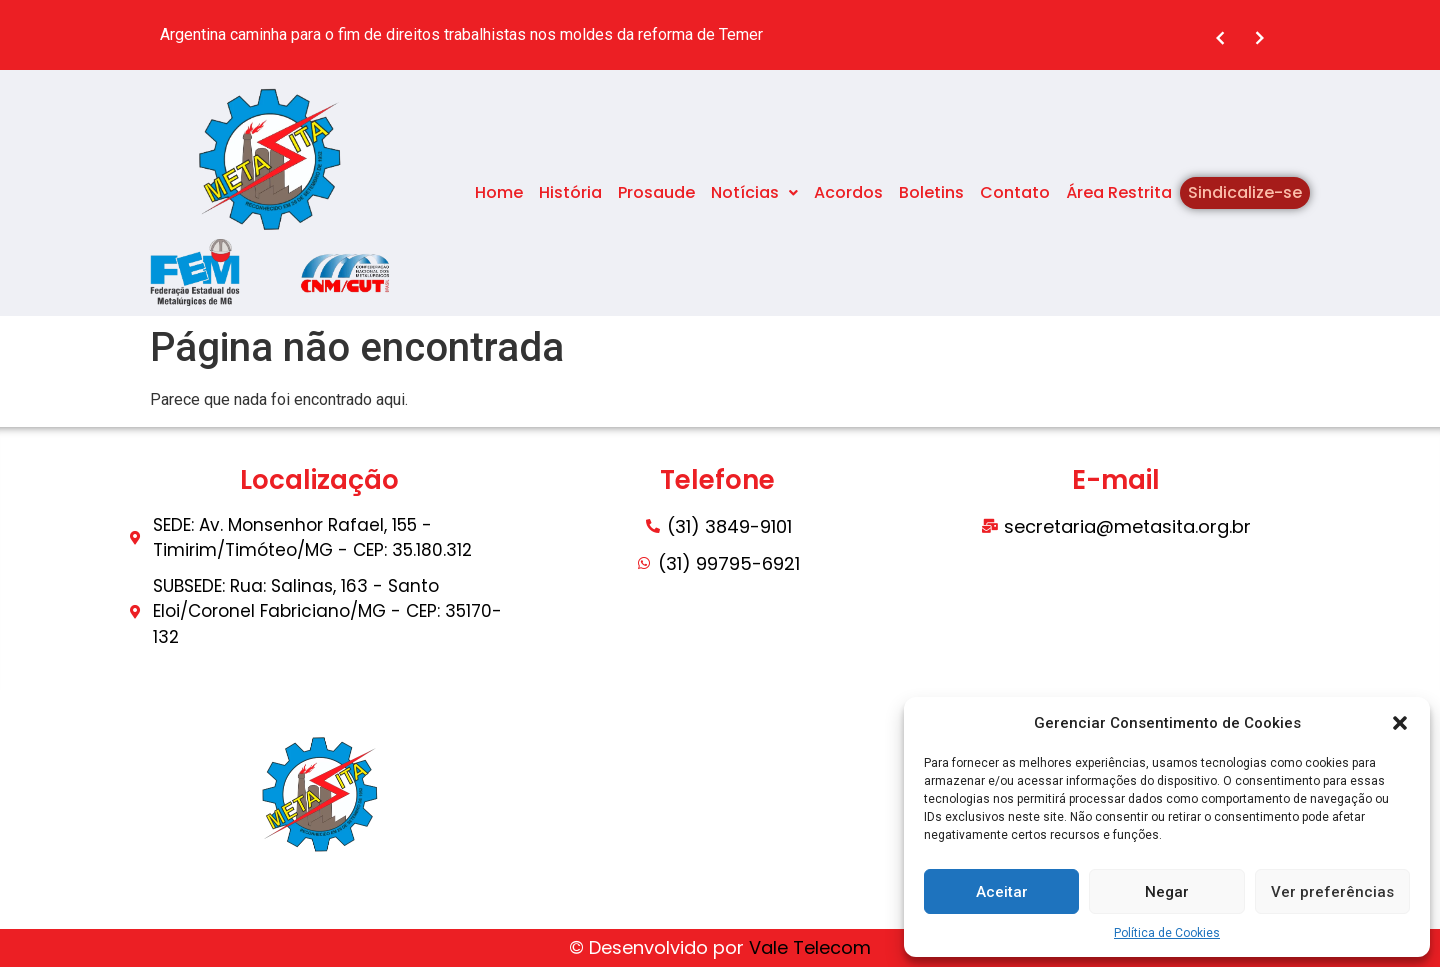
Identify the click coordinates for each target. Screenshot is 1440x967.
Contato (1015, 192)
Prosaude (656, 192)
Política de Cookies (1167, 933)
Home (499, 192)
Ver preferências (1332, 892)
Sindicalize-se (1245, 192)
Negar (1167, 892)
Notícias (754, 192)
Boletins (931, 192)
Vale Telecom (810, 947)
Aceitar (1002, 892)
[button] (1400, 723)
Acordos (848, 192)
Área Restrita (1119, 192)
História (570, 192)
